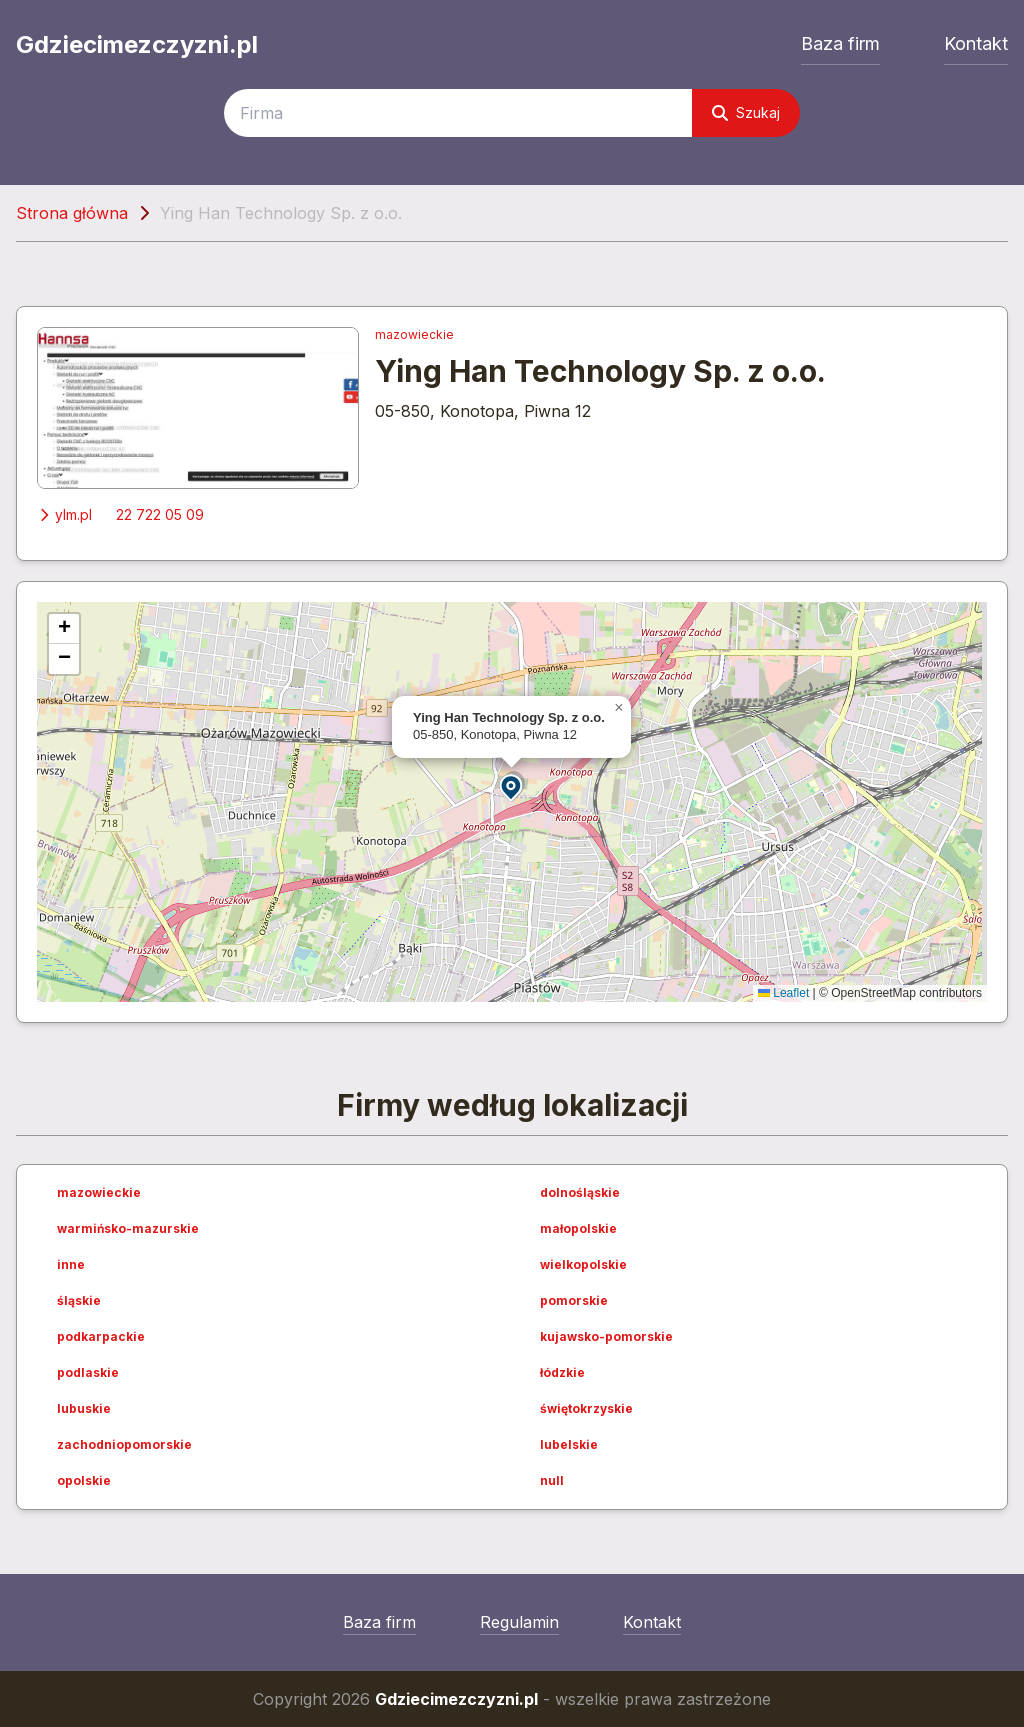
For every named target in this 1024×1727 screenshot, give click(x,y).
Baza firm (840, 43)
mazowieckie (414, 334)
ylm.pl (64, 514)
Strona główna (72, 213)
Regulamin (519, 1622)
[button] (512, 786)
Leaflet (783, 993)
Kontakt (976, 43)
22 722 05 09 (160, 514)
